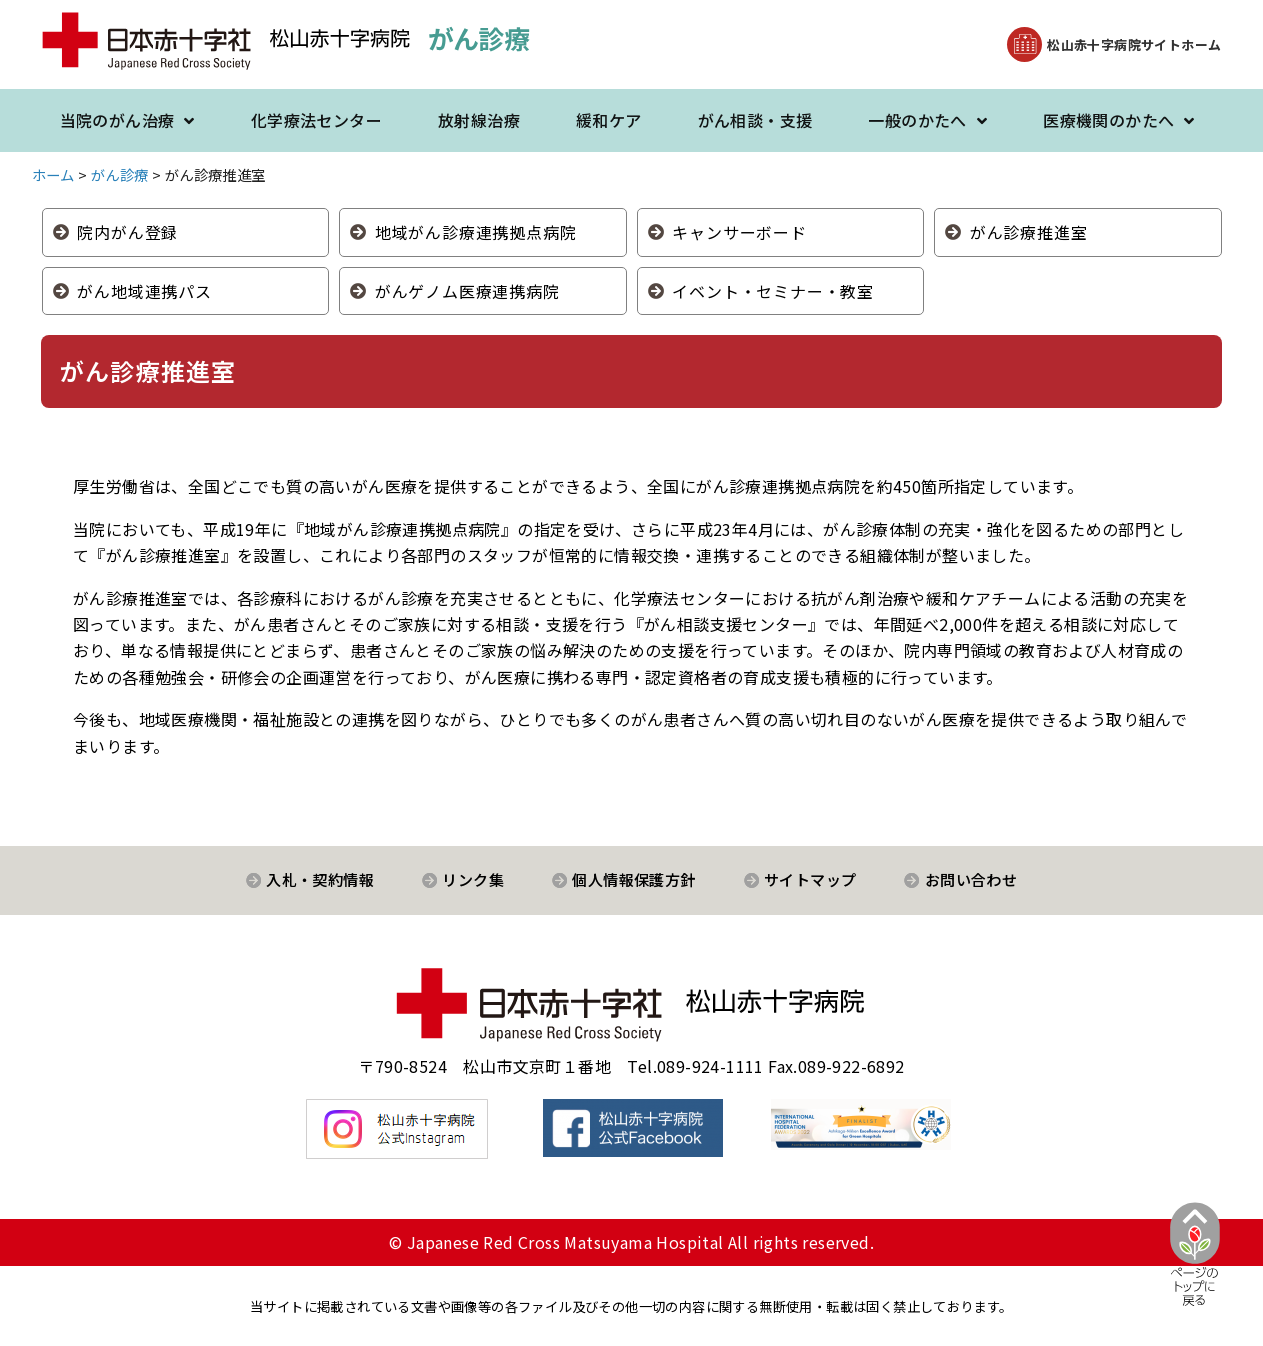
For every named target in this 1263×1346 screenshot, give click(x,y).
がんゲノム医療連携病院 (467, 291)
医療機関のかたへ (1119, 120)
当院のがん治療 (127, 120)
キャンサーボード (739, 232)
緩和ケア (609, 120)
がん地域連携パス (144, 291)
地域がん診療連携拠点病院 (476, 232)
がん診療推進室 (1029, 232)
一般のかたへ (927, 120)
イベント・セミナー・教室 (773, 291)
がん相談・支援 (755, 120)
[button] (1114, 44)
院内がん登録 (127, 232)
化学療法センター (316, 120)
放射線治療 (479, 120)
